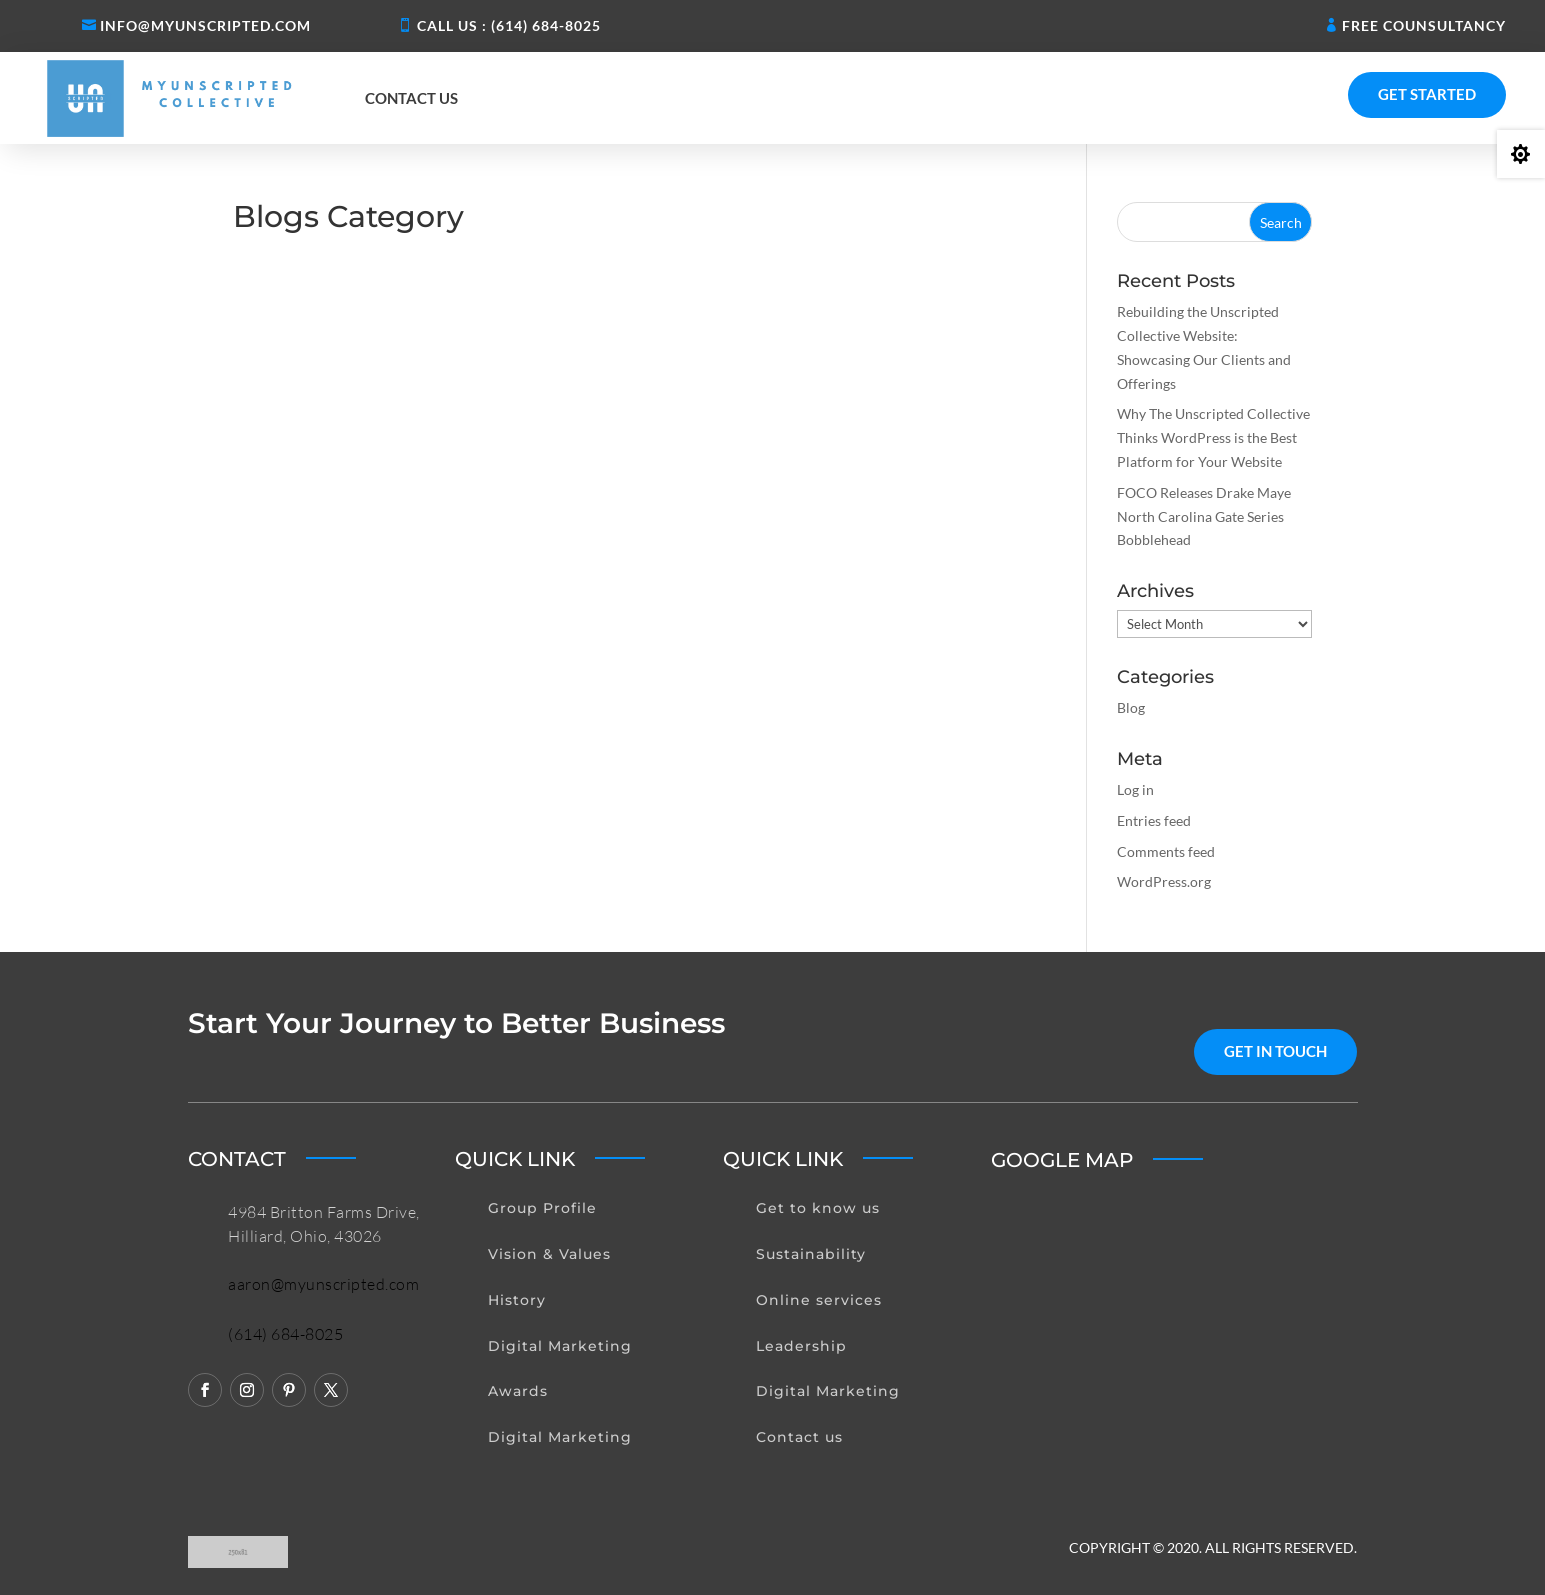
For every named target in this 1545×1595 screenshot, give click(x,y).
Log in (1135, 789)
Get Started (1427, 94)
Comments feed (1166, 851)
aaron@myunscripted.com (323, 1284)
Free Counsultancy (1424, 25)
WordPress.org (1164, 881)
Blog (1131, 707)
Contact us (411, 98)
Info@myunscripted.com (205, 25)
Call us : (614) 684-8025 (509, 25)
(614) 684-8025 (285, 1334)
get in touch (1275, 1051)
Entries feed (1154, 820)
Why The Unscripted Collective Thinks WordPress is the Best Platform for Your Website (1213, 437)
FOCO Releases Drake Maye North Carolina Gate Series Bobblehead (1204, 516)
